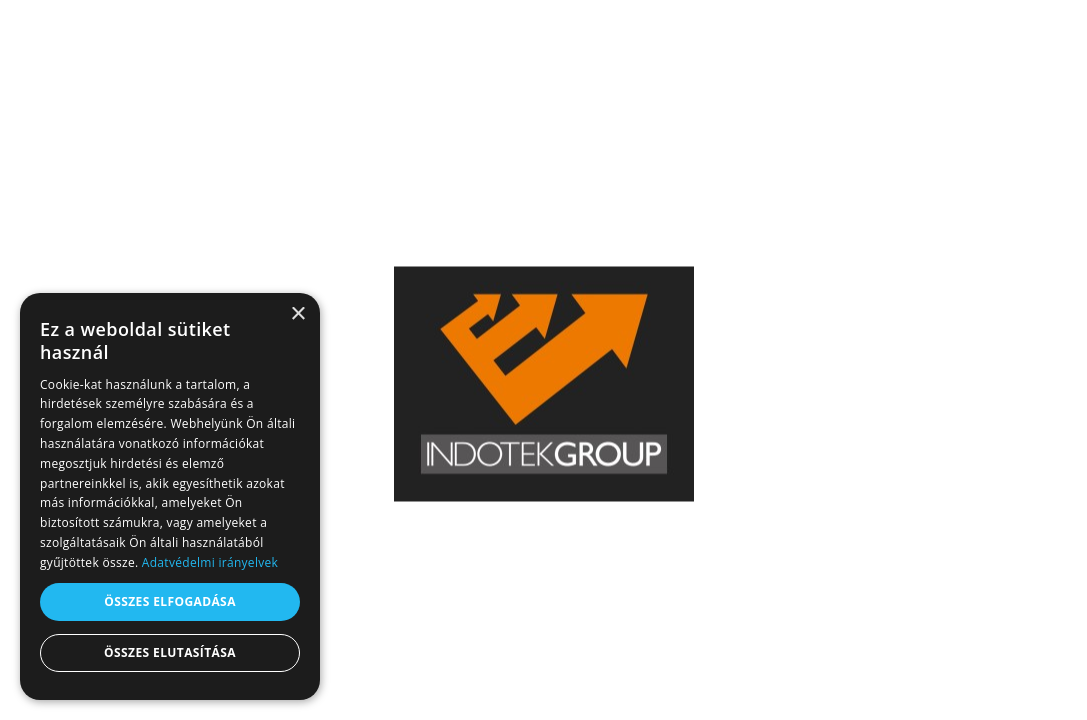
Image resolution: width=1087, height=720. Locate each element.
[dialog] (170, 496)
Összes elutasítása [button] (170, 652)
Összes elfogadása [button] (170, 601)
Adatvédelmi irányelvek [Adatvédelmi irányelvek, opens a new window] (210, 562)
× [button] (297, 314)
